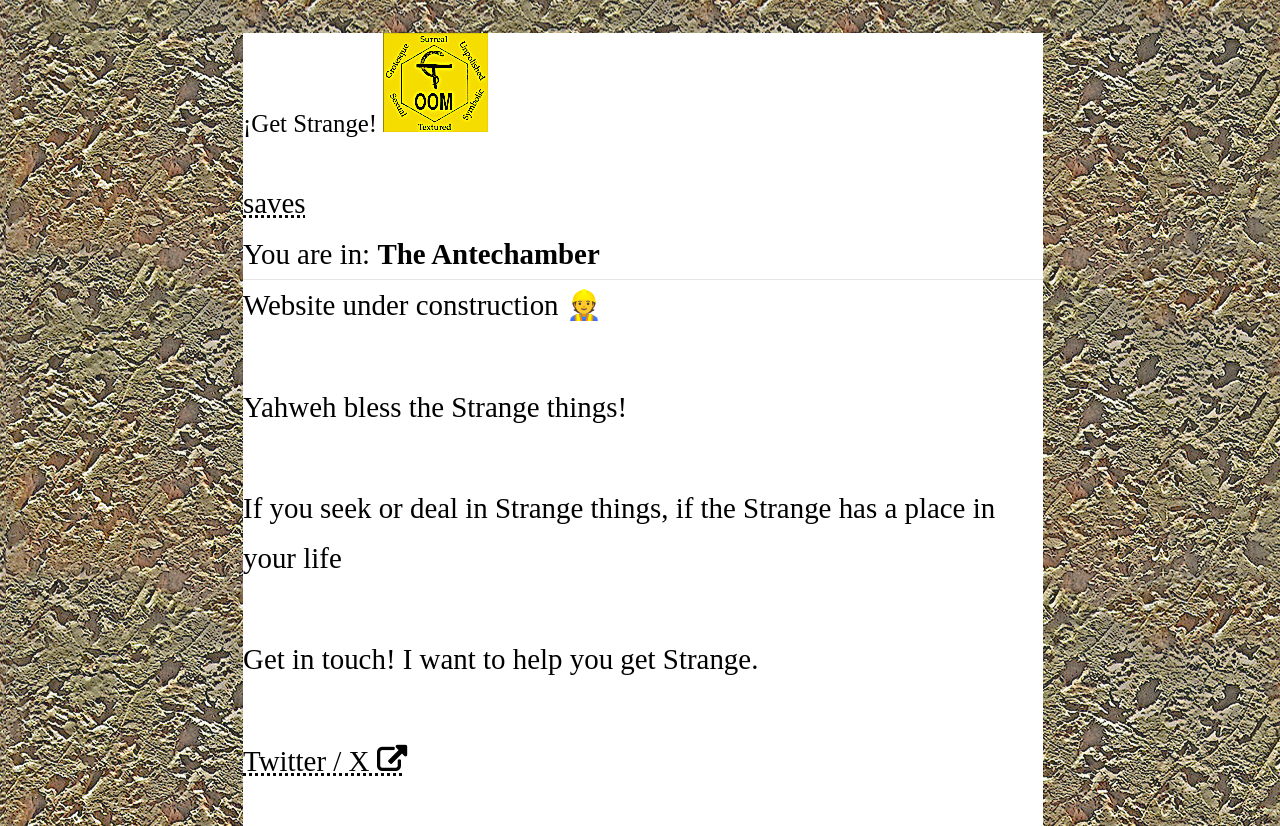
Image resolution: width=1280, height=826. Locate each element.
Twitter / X (306, 761)
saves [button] (274, 203)
